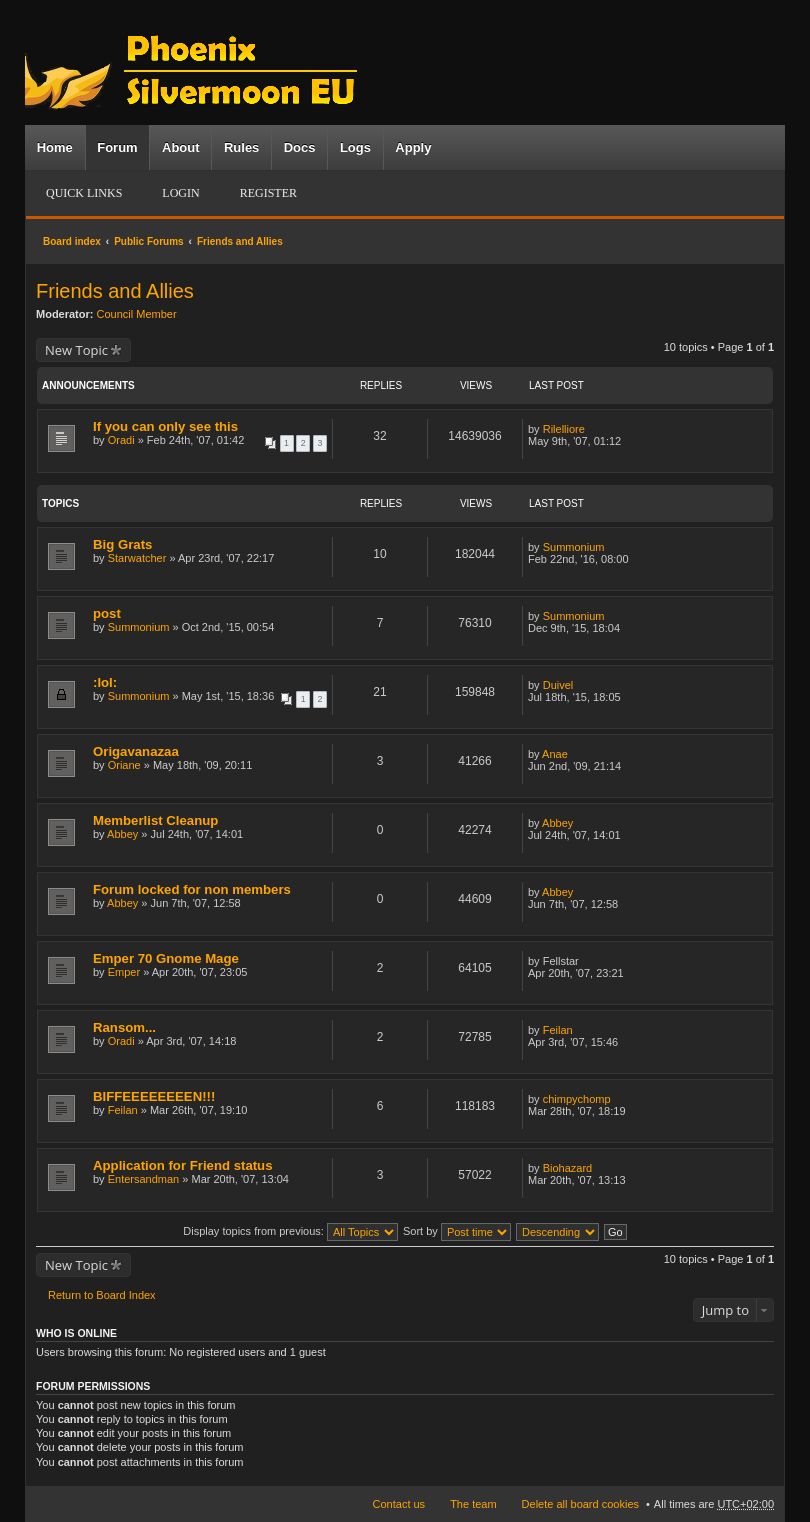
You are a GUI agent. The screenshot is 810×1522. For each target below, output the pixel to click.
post (107, 613)
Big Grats (122, 544)
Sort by (457, 1231)
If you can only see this (165, 426)
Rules (241, 147)
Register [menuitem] (268, 193)
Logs (355, 147)
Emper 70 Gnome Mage (166, 958)
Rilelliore (564, 429)
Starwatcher (137, 558)
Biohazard (568, 1168)
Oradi (121, 440)
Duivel (558, 685)
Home (55, 147)
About (181, 147)
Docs (300, 147)
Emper (124, 972)
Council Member (137, 314)
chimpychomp (577, 1099)
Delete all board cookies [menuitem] (580, 1504)
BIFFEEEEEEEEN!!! (154, 1096)
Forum (117, 147)
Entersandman (144, 1179)
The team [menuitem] (473, 1504)
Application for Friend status (183, 1165)
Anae (555, 754)
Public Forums (148, 241)
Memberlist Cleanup (155, 820)
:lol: (105, 682)
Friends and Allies (240, 241)
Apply (413, 147)
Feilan (558, 1030)
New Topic (76, 350)
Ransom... (124, 1027)
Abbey (122, 834)
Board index (72, 241)
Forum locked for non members (192, 889)
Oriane (124, 765)
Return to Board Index (102, 1295)
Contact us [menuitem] (399, 1504)
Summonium (574, 547)
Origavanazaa (136, 751)
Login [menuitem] (180, 193)
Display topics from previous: (290, 1231)
